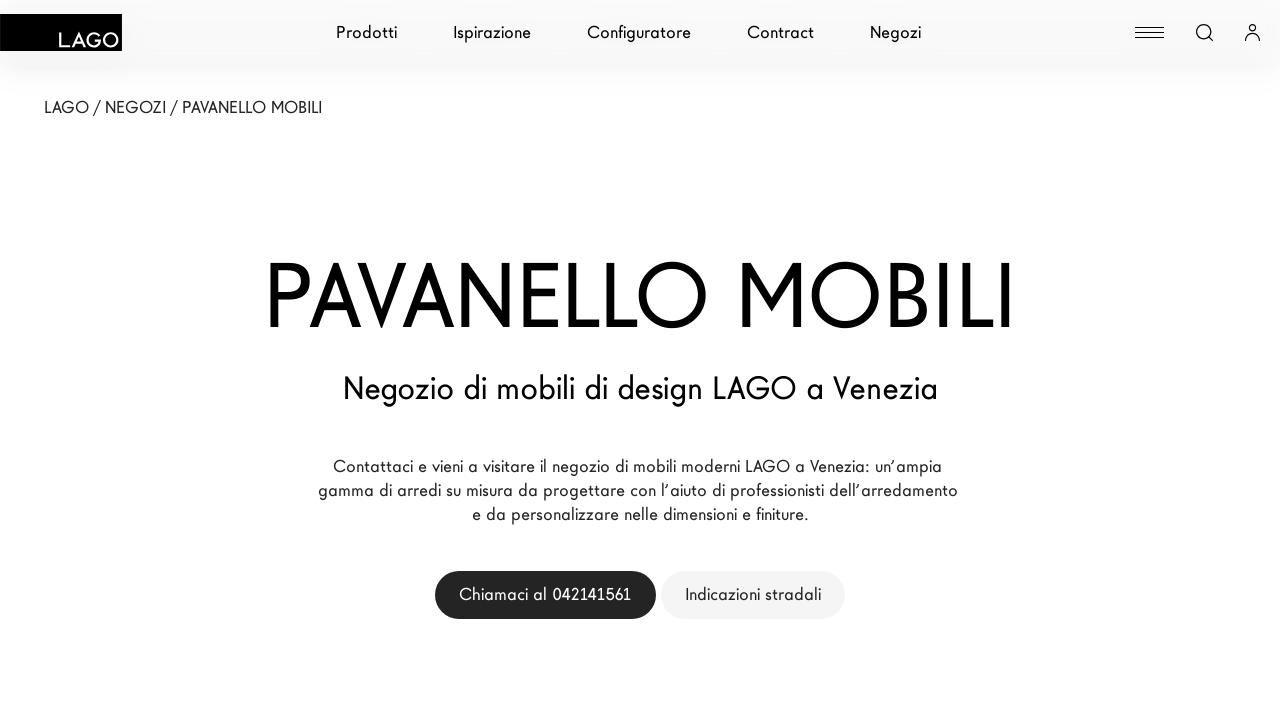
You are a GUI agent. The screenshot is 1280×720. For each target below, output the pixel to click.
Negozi (895, 32)
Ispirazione (492, 32)
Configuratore (639, 32)
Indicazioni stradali (753, 594)
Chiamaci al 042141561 (545, 594)
